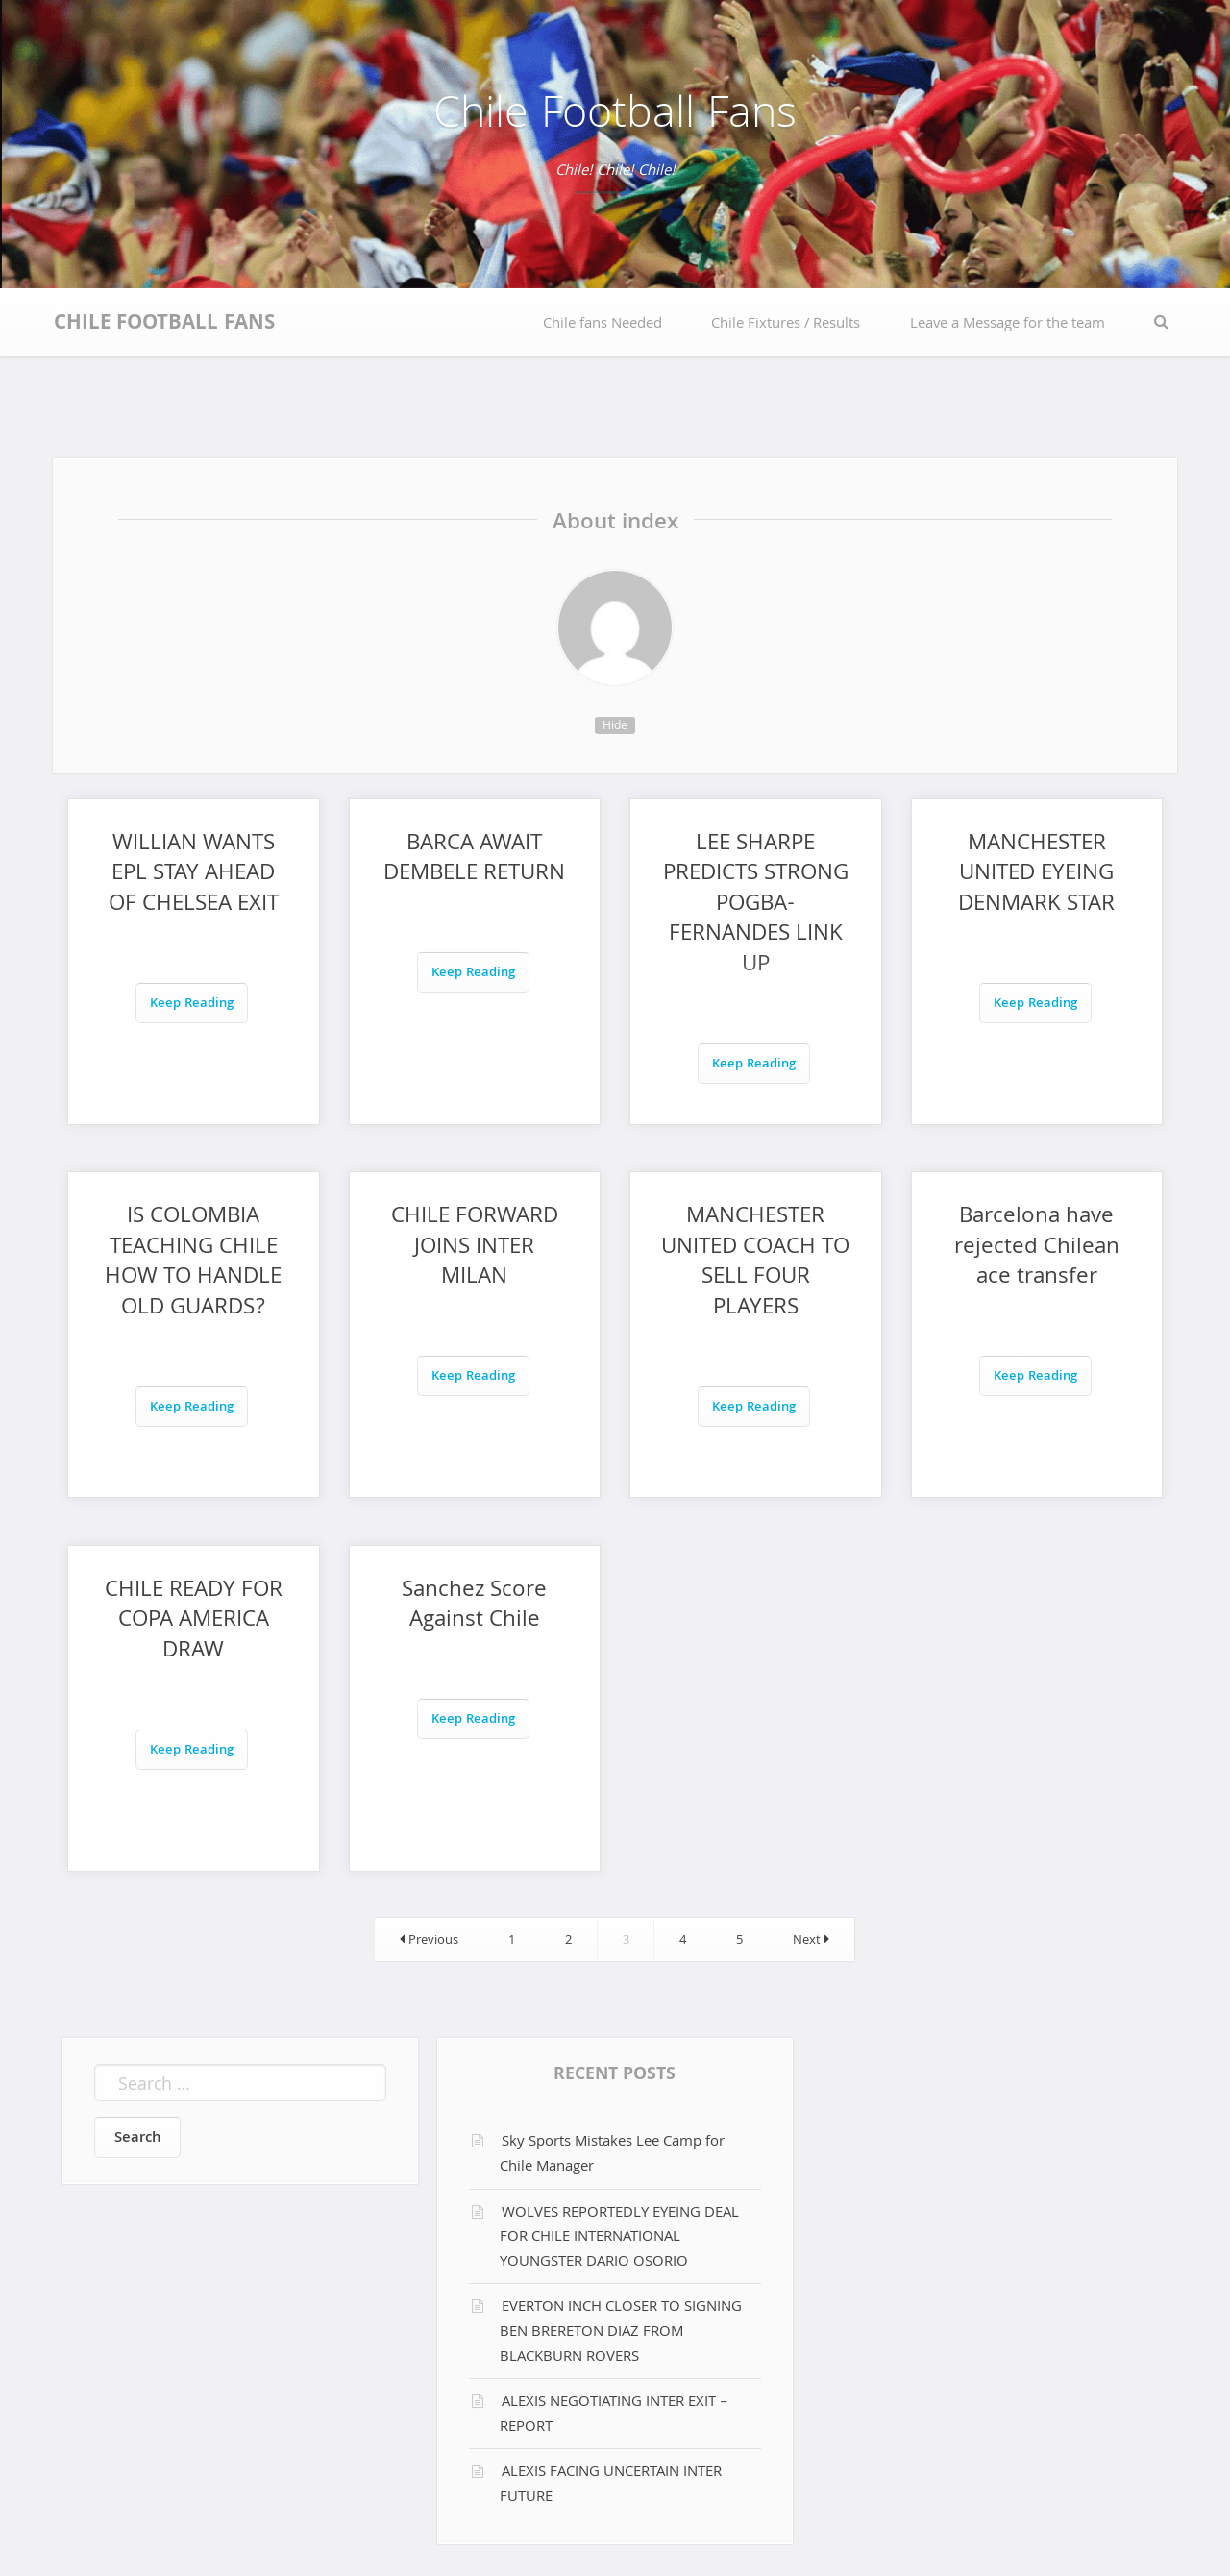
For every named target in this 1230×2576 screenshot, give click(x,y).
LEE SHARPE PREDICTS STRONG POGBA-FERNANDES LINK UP (756, 905)
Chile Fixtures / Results (785, 324)
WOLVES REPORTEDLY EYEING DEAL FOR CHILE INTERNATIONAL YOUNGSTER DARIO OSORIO (619, 2238)
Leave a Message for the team (1007, 324)
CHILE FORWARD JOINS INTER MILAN (474, 1248)
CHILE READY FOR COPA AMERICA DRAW (194, 1622)
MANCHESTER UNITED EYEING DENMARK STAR (1036, 875)
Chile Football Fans (615, 118)
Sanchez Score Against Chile (474, 1607)
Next (811, 1941)
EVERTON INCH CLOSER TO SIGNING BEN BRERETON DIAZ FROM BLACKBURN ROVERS (621, 2332)
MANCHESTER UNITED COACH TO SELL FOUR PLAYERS (755, 1263)
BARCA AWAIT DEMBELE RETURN (474, 860)
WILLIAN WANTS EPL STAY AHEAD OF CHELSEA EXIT (194, 875)
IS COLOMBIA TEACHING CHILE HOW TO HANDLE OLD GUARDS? (193, 1263)
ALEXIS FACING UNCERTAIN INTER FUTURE (611, 2486)
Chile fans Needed (602, 324)
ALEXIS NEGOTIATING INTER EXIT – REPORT (613, 2416)
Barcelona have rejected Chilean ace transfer (1036, 1248)
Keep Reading (192, 1005)
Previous (429, 1941)
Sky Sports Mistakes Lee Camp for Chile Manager (612, 2155)
